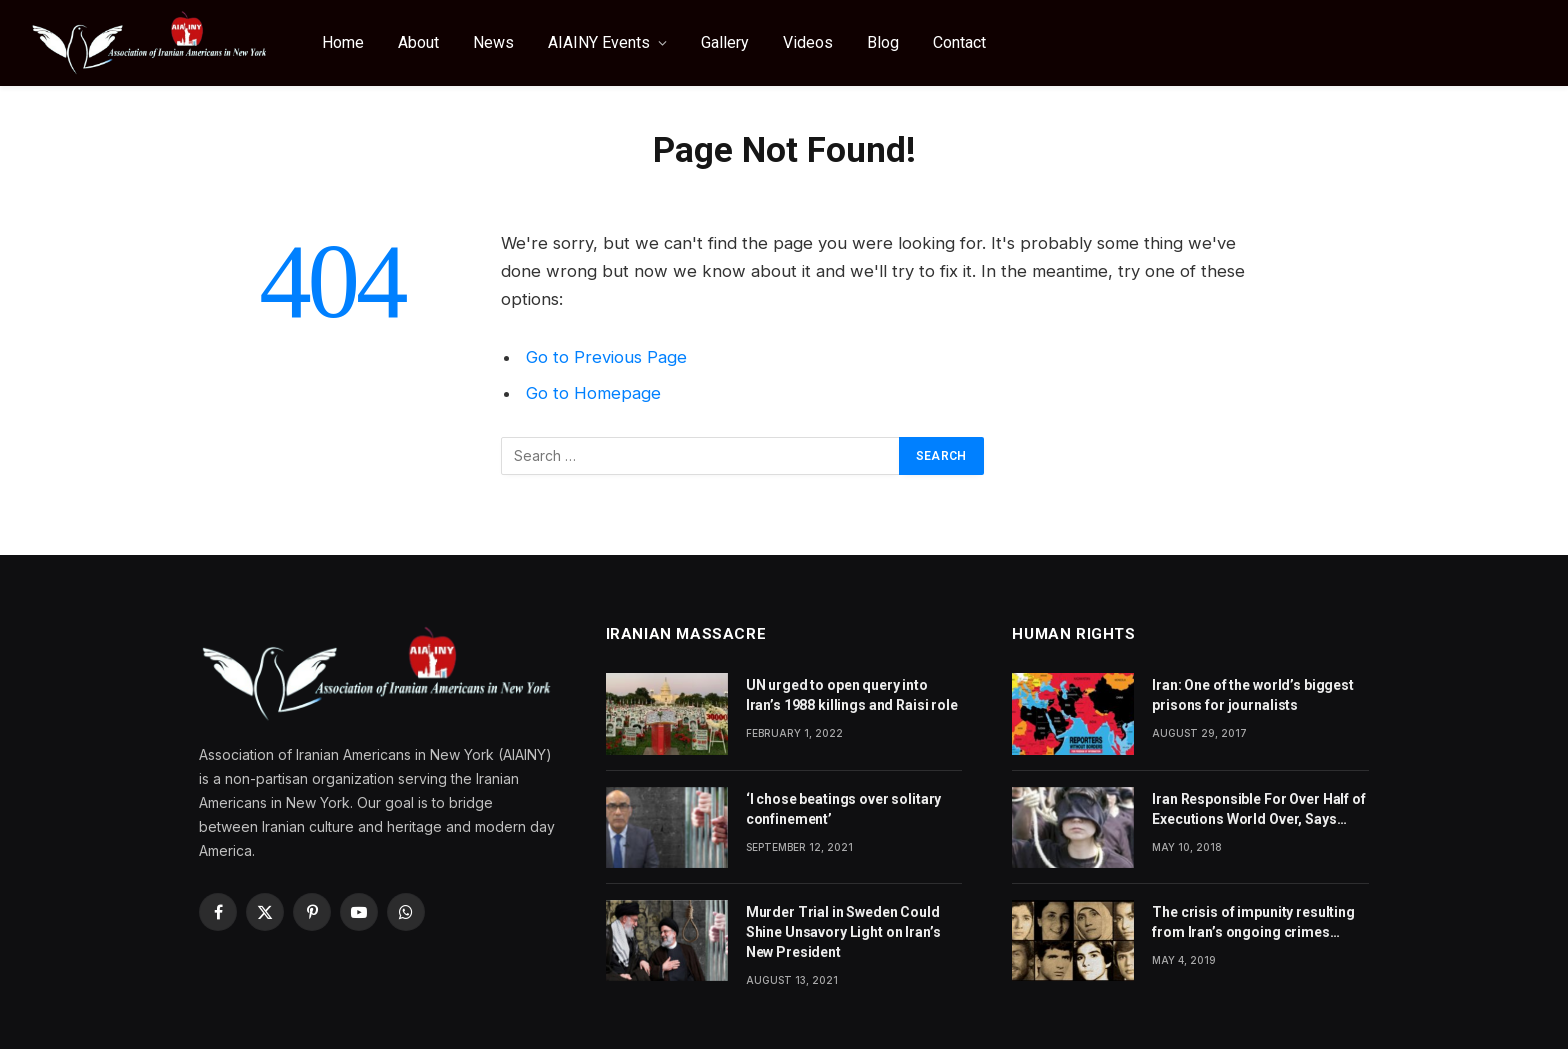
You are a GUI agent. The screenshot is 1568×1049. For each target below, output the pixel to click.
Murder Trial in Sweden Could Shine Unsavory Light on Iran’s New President (843, 932)
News (493, 42)
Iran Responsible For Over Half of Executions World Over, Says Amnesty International (1258, 810)
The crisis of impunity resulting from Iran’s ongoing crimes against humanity (1253, 923)
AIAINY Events (599, 42)
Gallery (725, 42)
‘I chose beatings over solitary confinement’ (844, 809)
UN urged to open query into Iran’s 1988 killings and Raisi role (852, 695)
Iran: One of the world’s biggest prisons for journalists (1253, 695)
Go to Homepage (593, 393)
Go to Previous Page (606, 357)
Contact (959, 42)
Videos (808, 42)
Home (343, 42)
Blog (883, 42)
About (418, 42)
